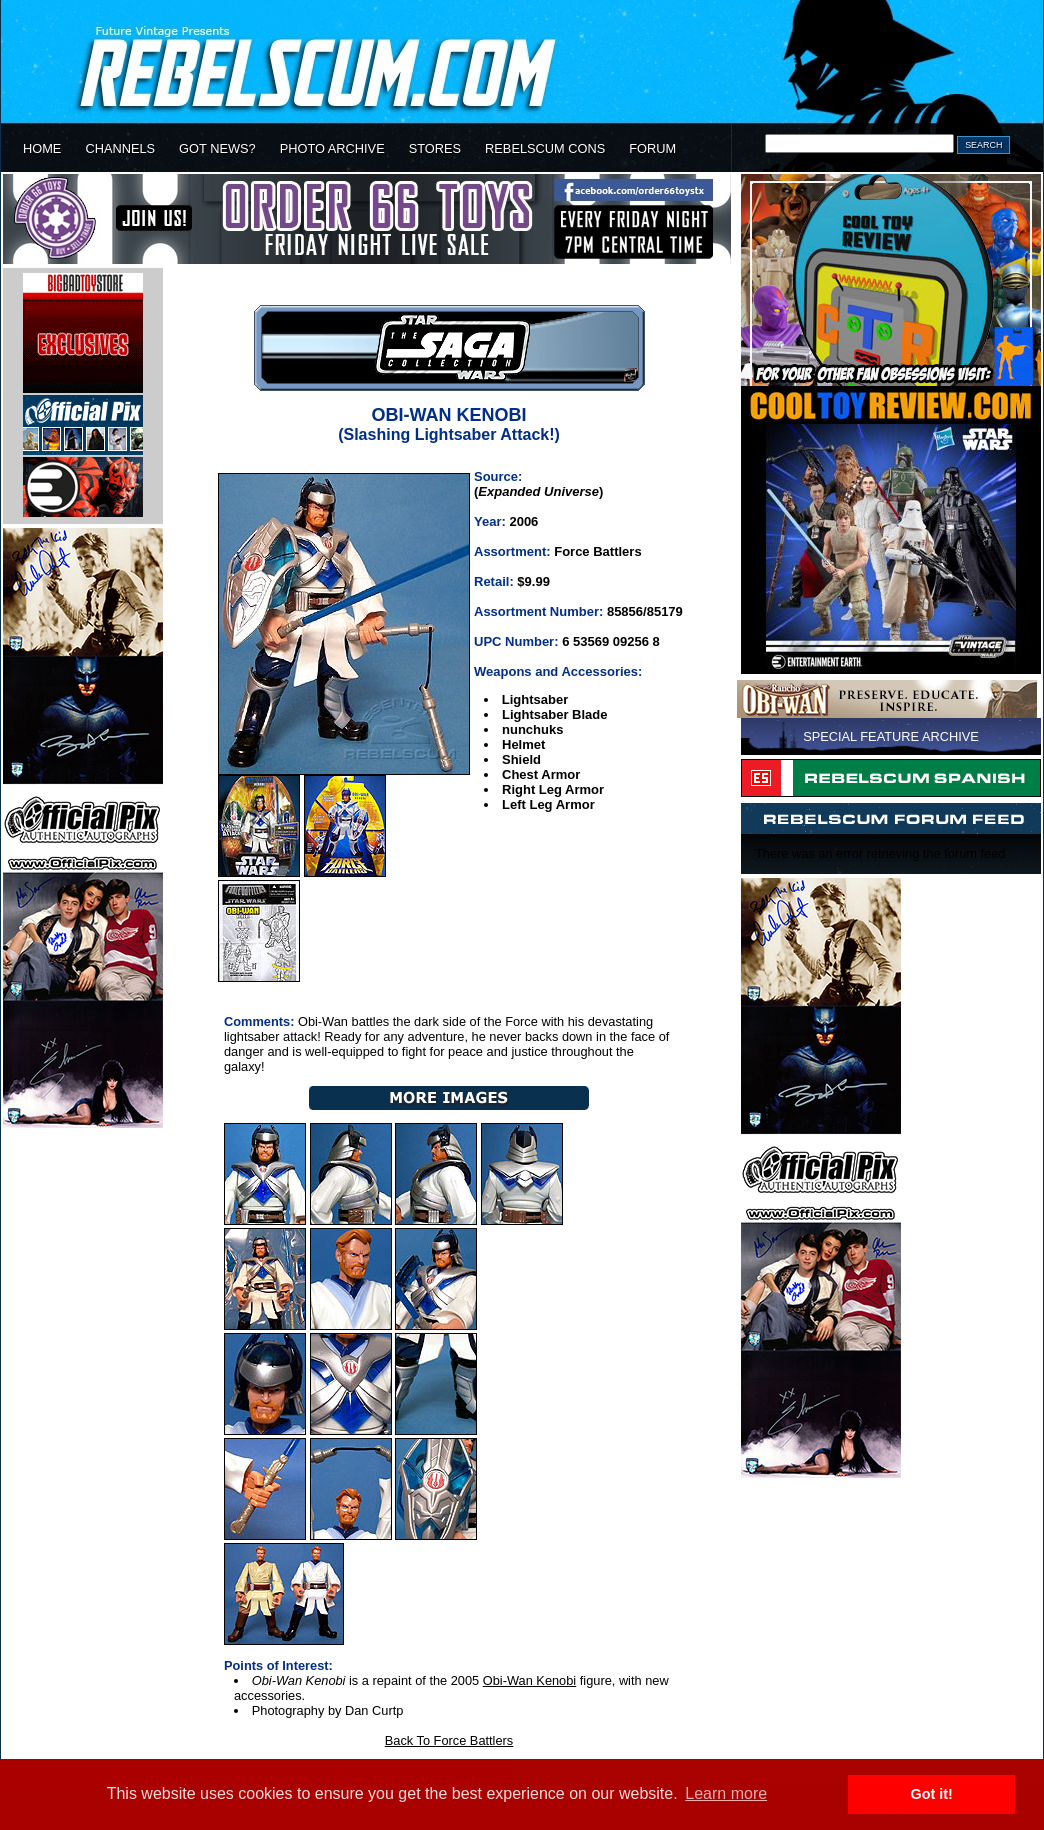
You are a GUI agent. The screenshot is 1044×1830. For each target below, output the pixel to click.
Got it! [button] (932, 1794)
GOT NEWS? (217, 148)
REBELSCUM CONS (545, 148)
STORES (435, 148)
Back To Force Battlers (449, 1740)
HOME (42, 148)
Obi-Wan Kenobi (529, 1680)
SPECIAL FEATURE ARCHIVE (891, 736)
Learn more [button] (726, 1793)
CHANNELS (120, 148)
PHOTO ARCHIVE (332, 148)
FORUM (652, 148)
